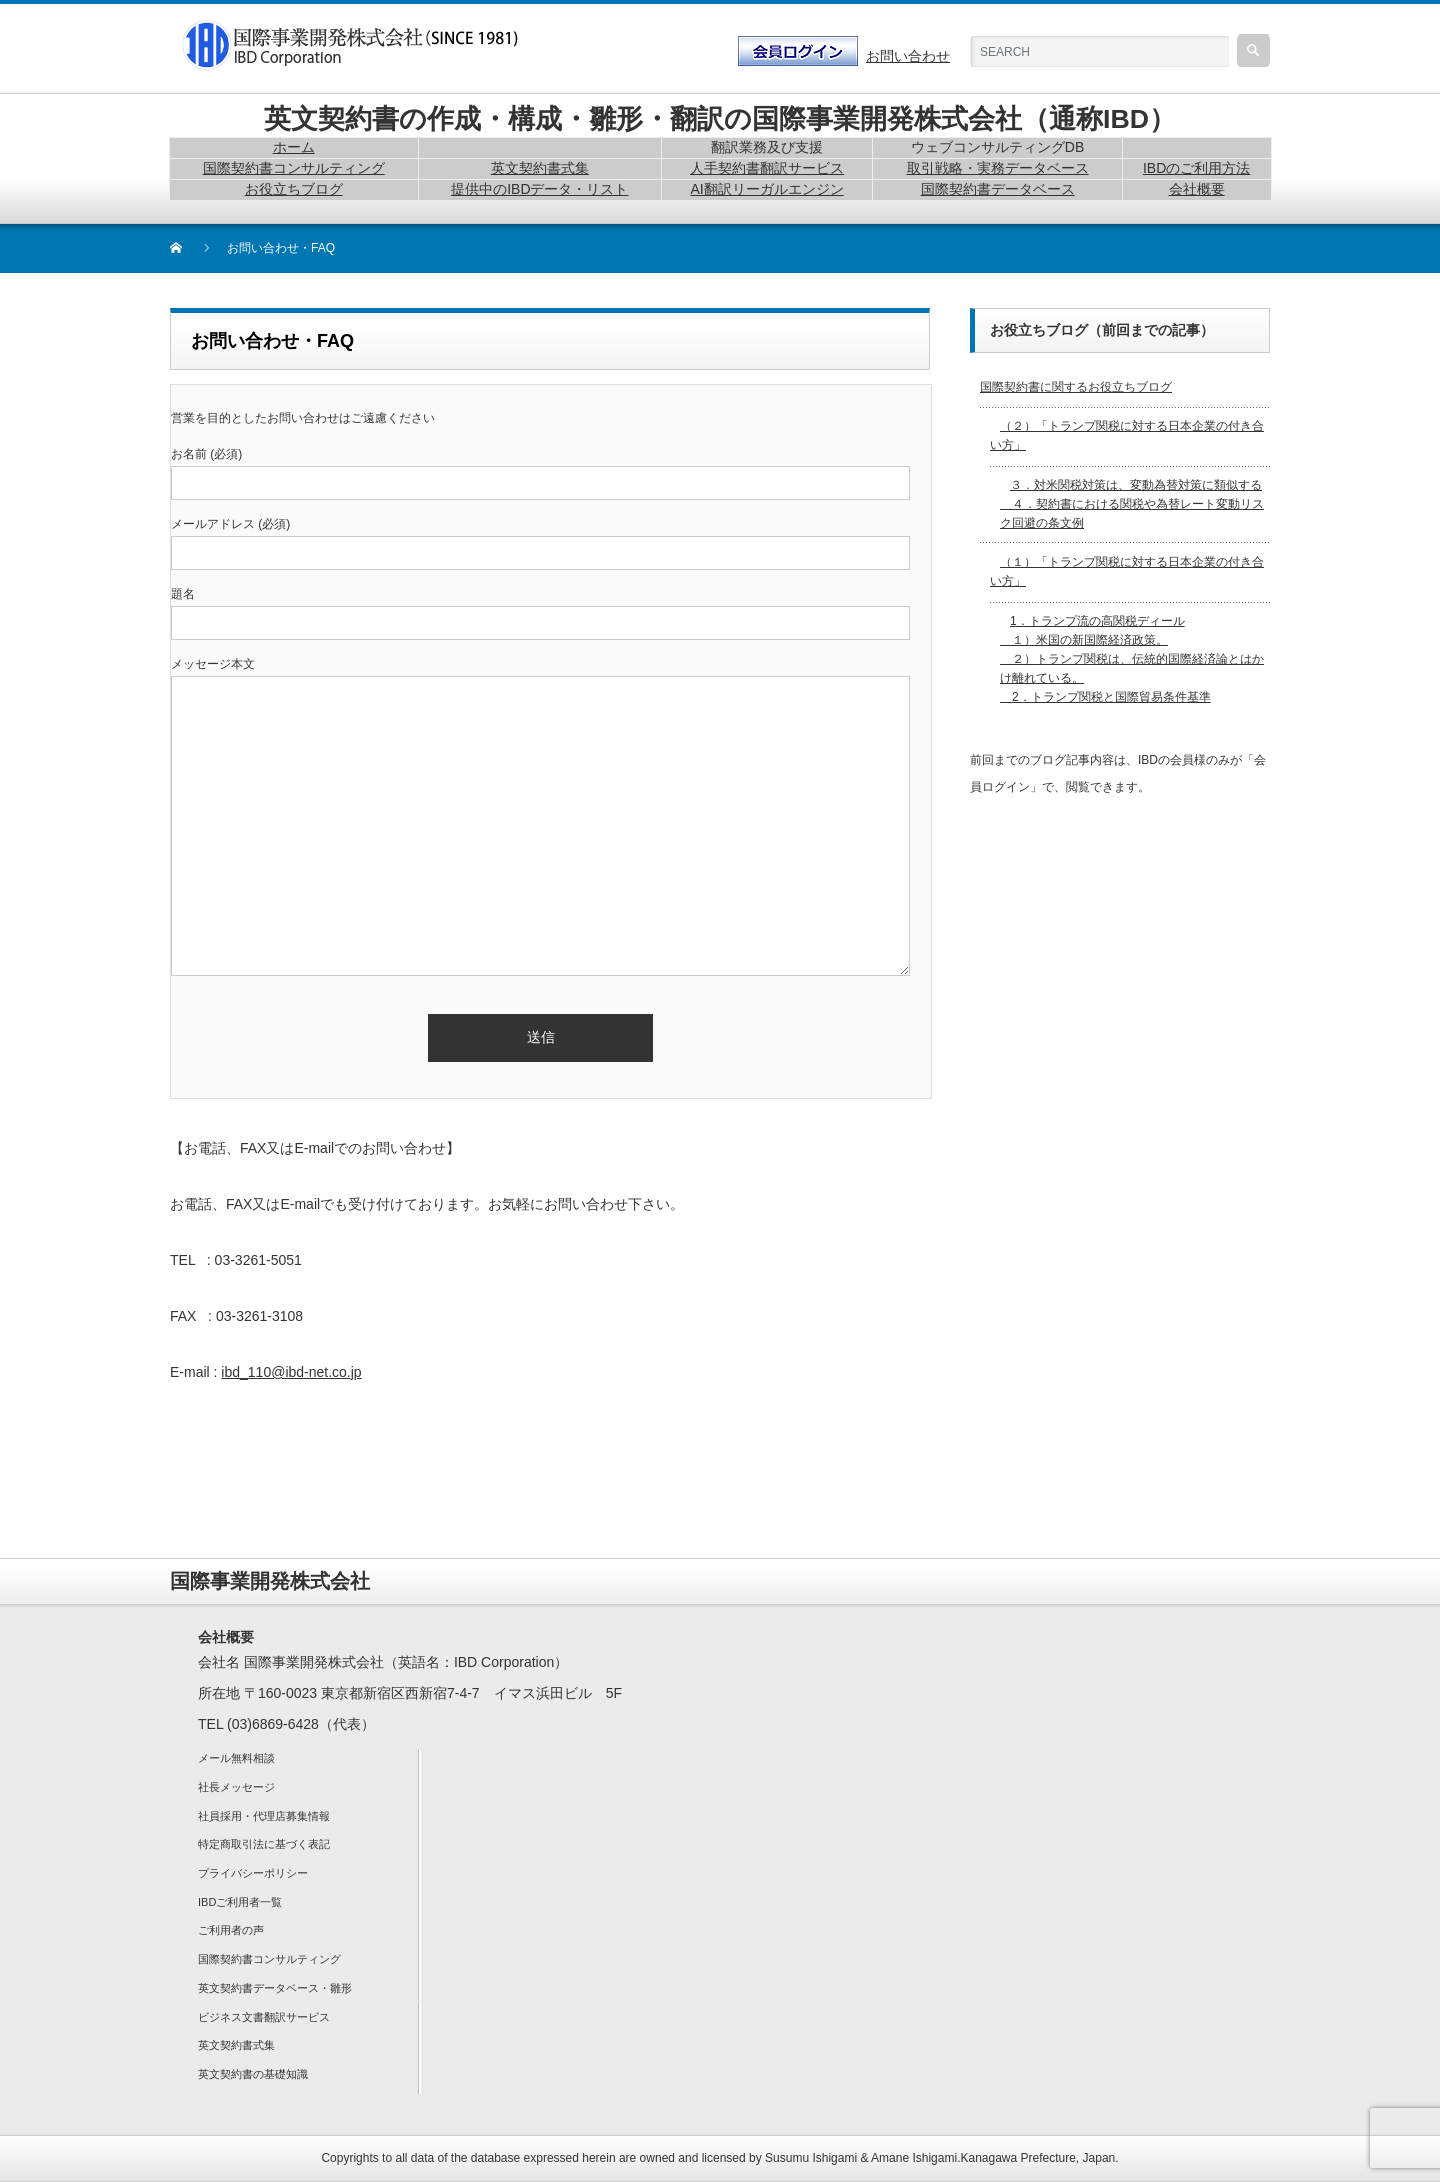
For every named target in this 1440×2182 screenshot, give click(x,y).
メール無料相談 (236, 1758)
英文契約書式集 (236, 2045)
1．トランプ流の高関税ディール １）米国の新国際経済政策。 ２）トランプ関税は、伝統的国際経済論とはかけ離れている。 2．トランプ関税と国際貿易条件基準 (1132, 659)
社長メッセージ (236, 1787)
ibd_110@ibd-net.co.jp (291, 1372)
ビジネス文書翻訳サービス (264, 2017)
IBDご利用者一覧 (240, 1902)
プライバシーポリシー (253, 1873)
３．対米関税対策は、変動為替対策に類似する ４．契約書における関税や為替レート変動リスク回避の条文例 (1132, 504)
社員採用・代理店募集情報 (264, 1816)
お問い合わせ (908, 56)
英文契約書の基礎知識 (253, 2074)
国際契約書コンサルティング (269, 1959)
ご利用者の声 (231, 1930)
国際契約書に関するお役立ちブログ (1076, 387)
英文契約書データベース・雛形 (275, 1988)
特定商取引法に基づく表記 (264, 1844)
